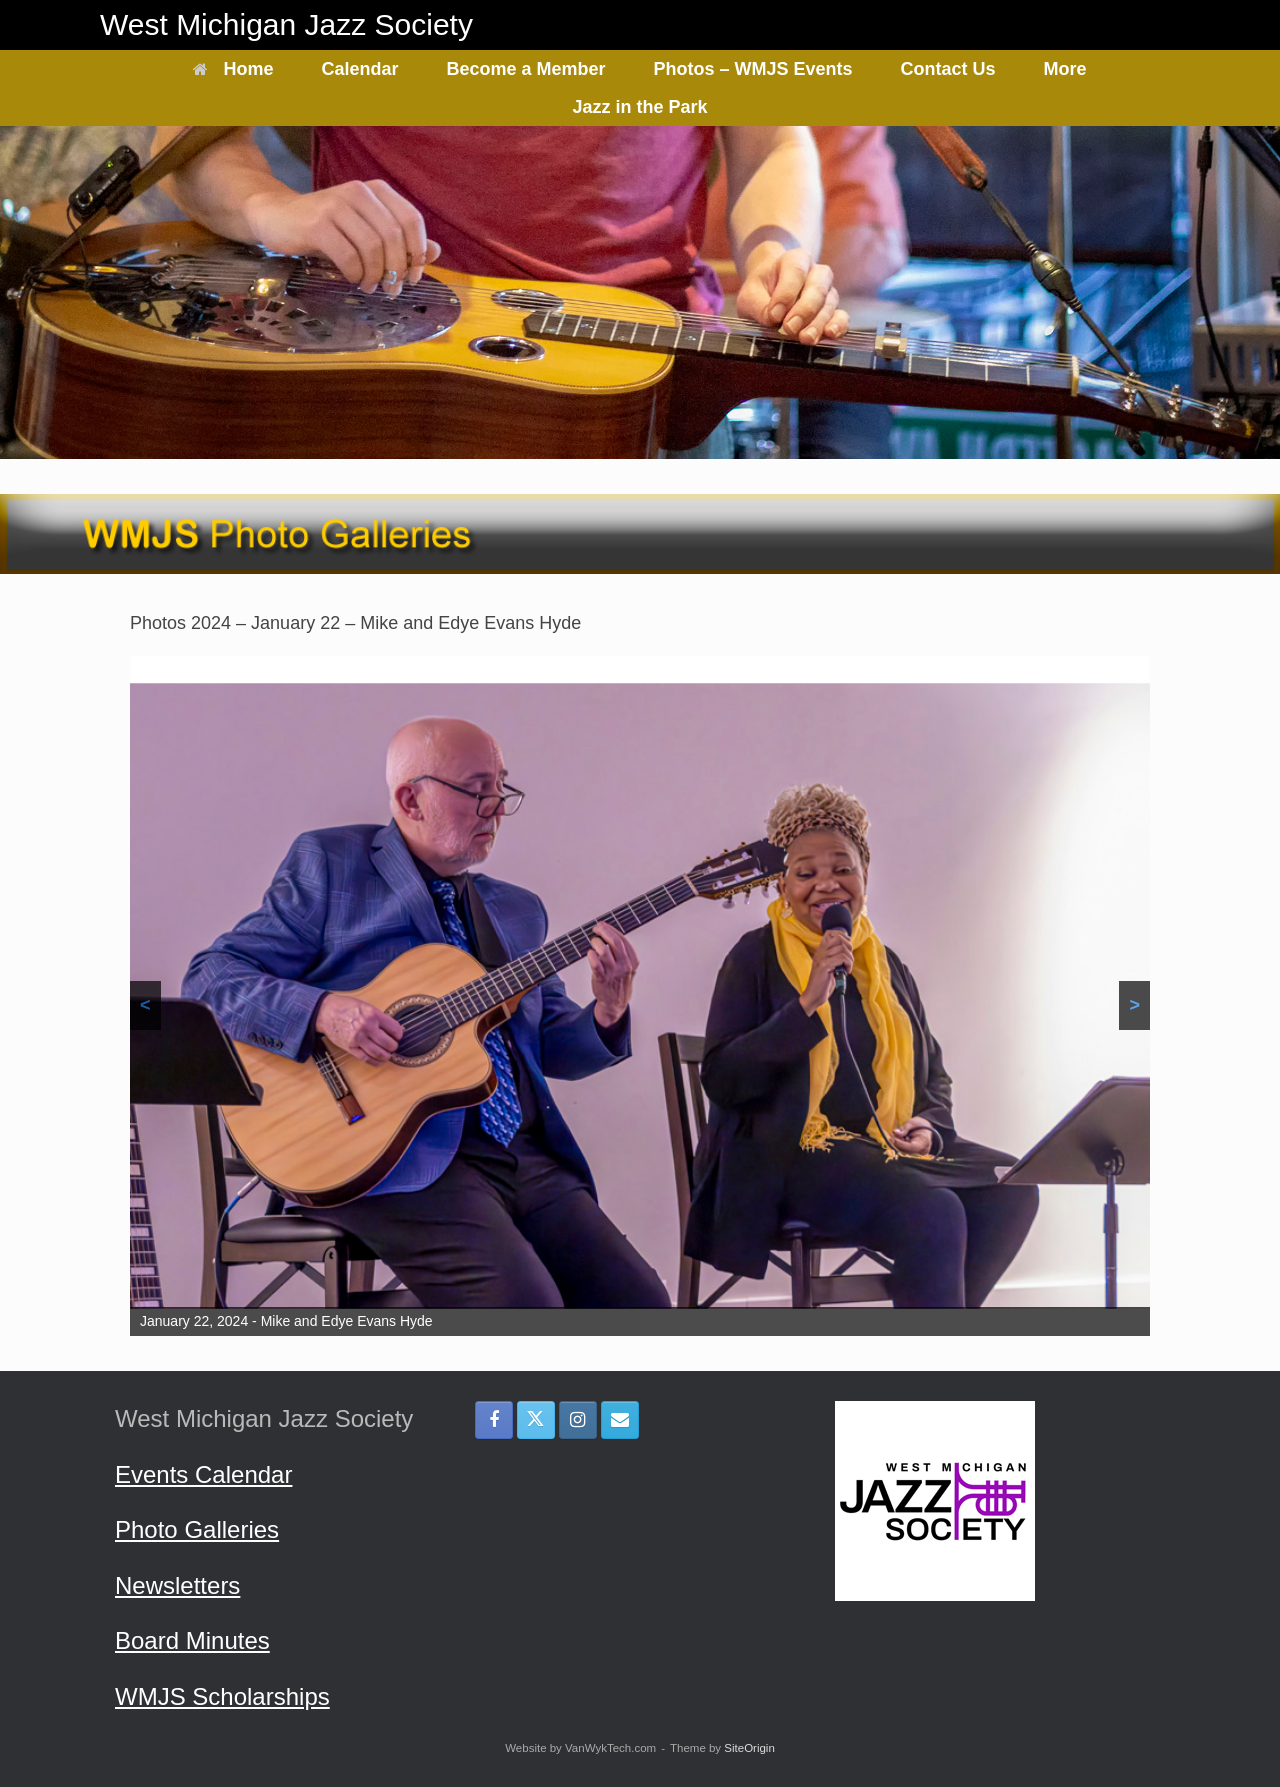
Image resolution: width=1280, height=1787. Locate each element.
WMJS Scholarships (222, 1696)
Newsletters (177, 1585)
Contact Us (948, 69)
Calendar (359, 69)
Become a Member (525, 69)
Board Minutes (192, 1640)
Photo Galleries (197, 1529)
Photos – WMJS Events (753, 69)
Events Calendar (203, 1474)
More (1065, 69)
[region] (640, 996)
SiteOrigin (749, 1748)
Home (233, 69)
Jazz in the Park (639, 107)
